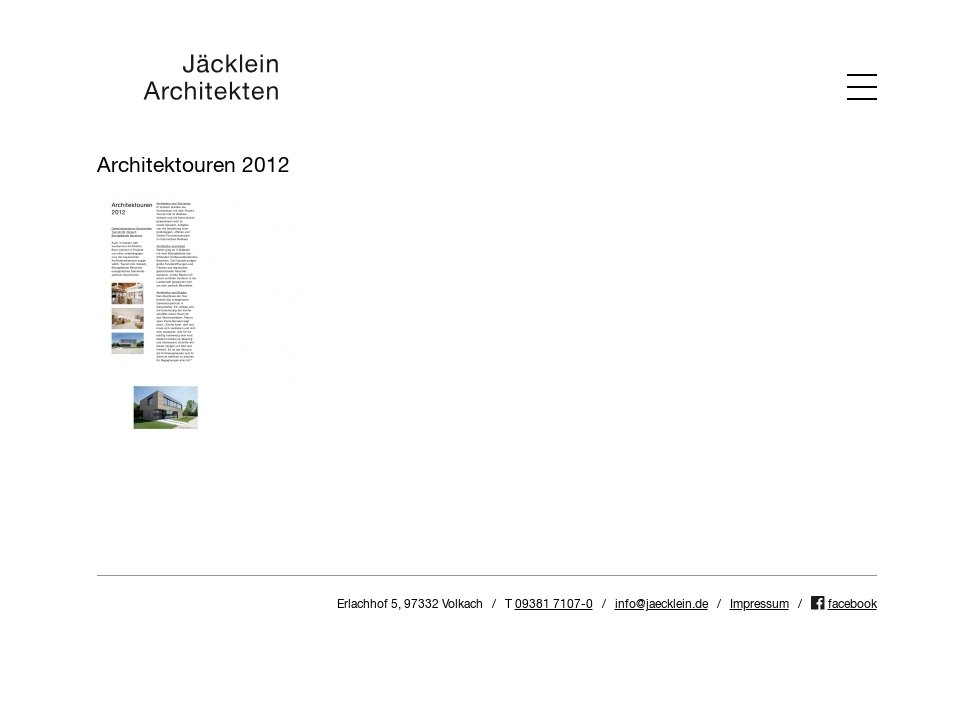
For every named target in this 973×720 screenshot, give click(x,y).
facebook (852, 605)
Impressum (759, 605)
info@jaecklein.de (661, 605)
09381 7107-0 (554, 605)
